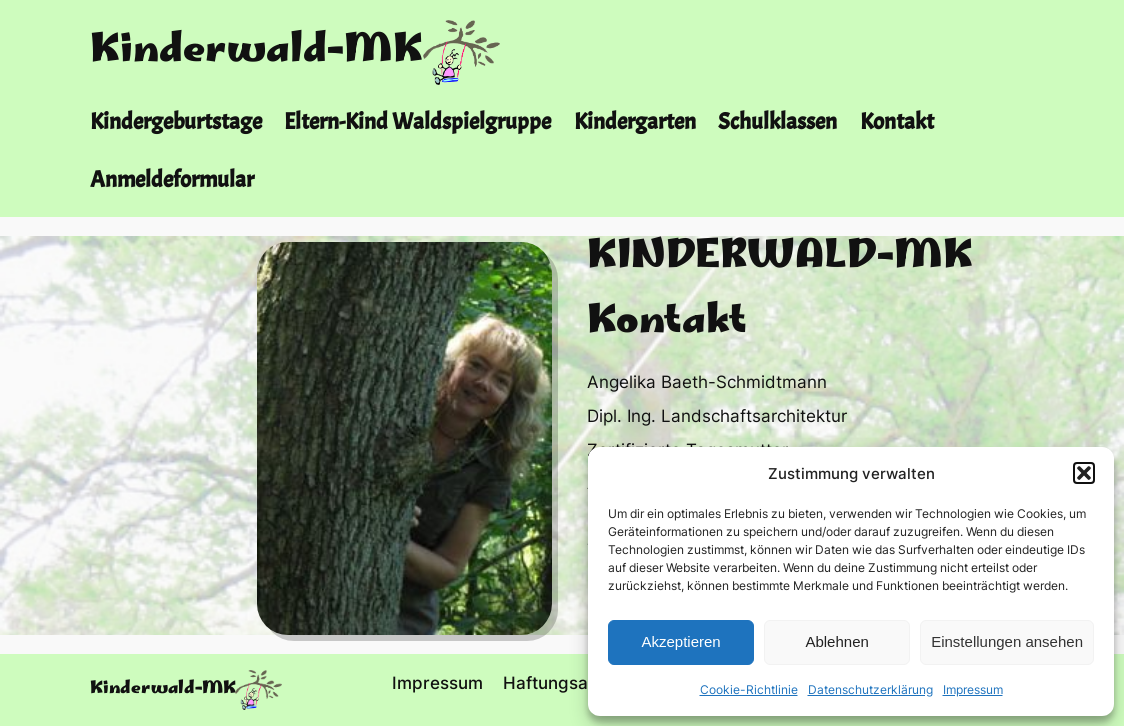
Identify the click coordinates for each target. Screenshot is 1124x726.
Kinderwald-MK (256, 52)
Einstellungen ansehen (1007, 641)
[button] (1084, 473)
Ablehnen (836, 641)
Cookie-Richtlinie (749, 689)
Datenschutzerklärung (870, 689)
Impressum (973, 689)
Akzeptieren (680, 641)
